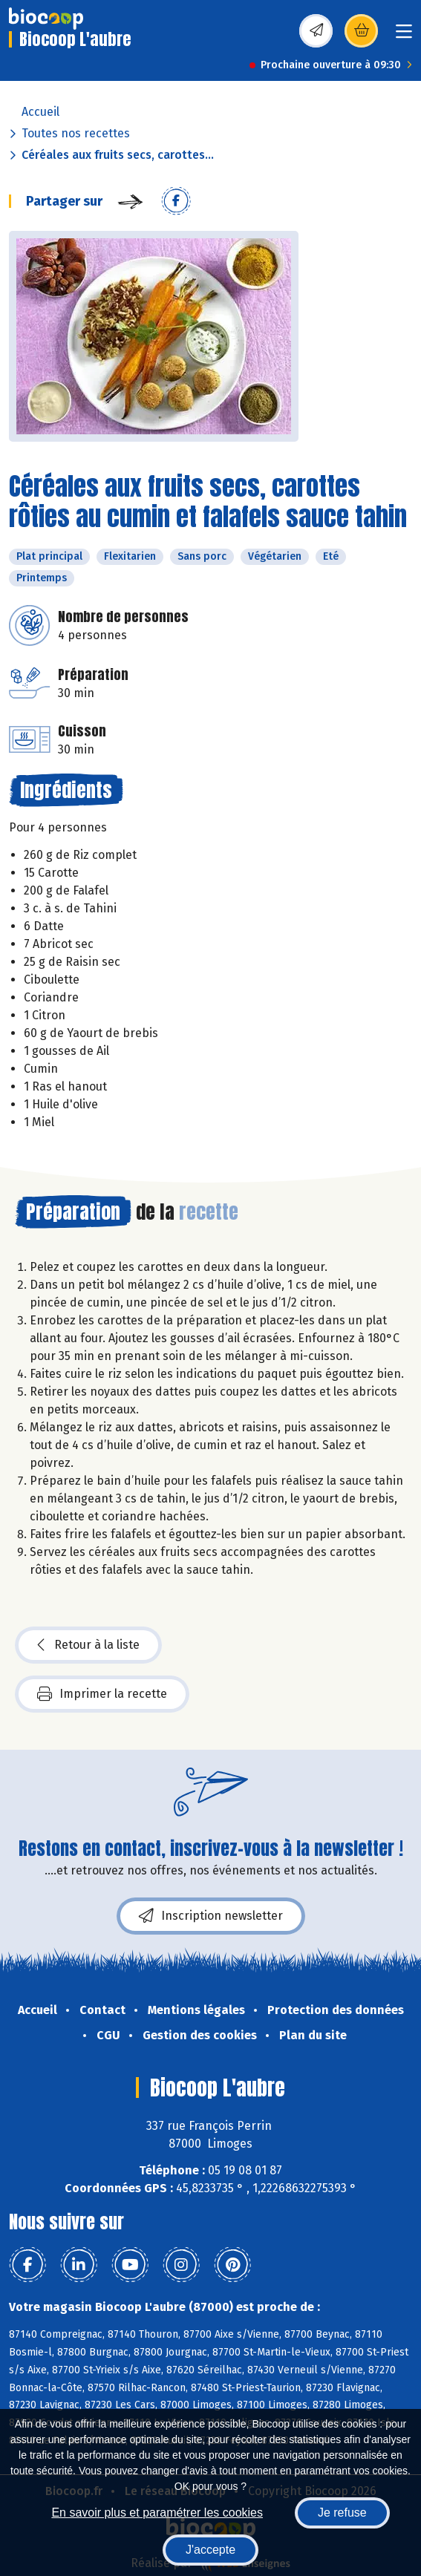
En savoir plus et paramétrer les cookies (157, 2512)
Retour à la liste (88, 1645)
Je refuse (342, 2512)
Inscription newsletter (211, 1916)
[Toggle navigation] (404, 36)
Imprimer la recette (102, 1694)
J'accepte (210, 2549)
